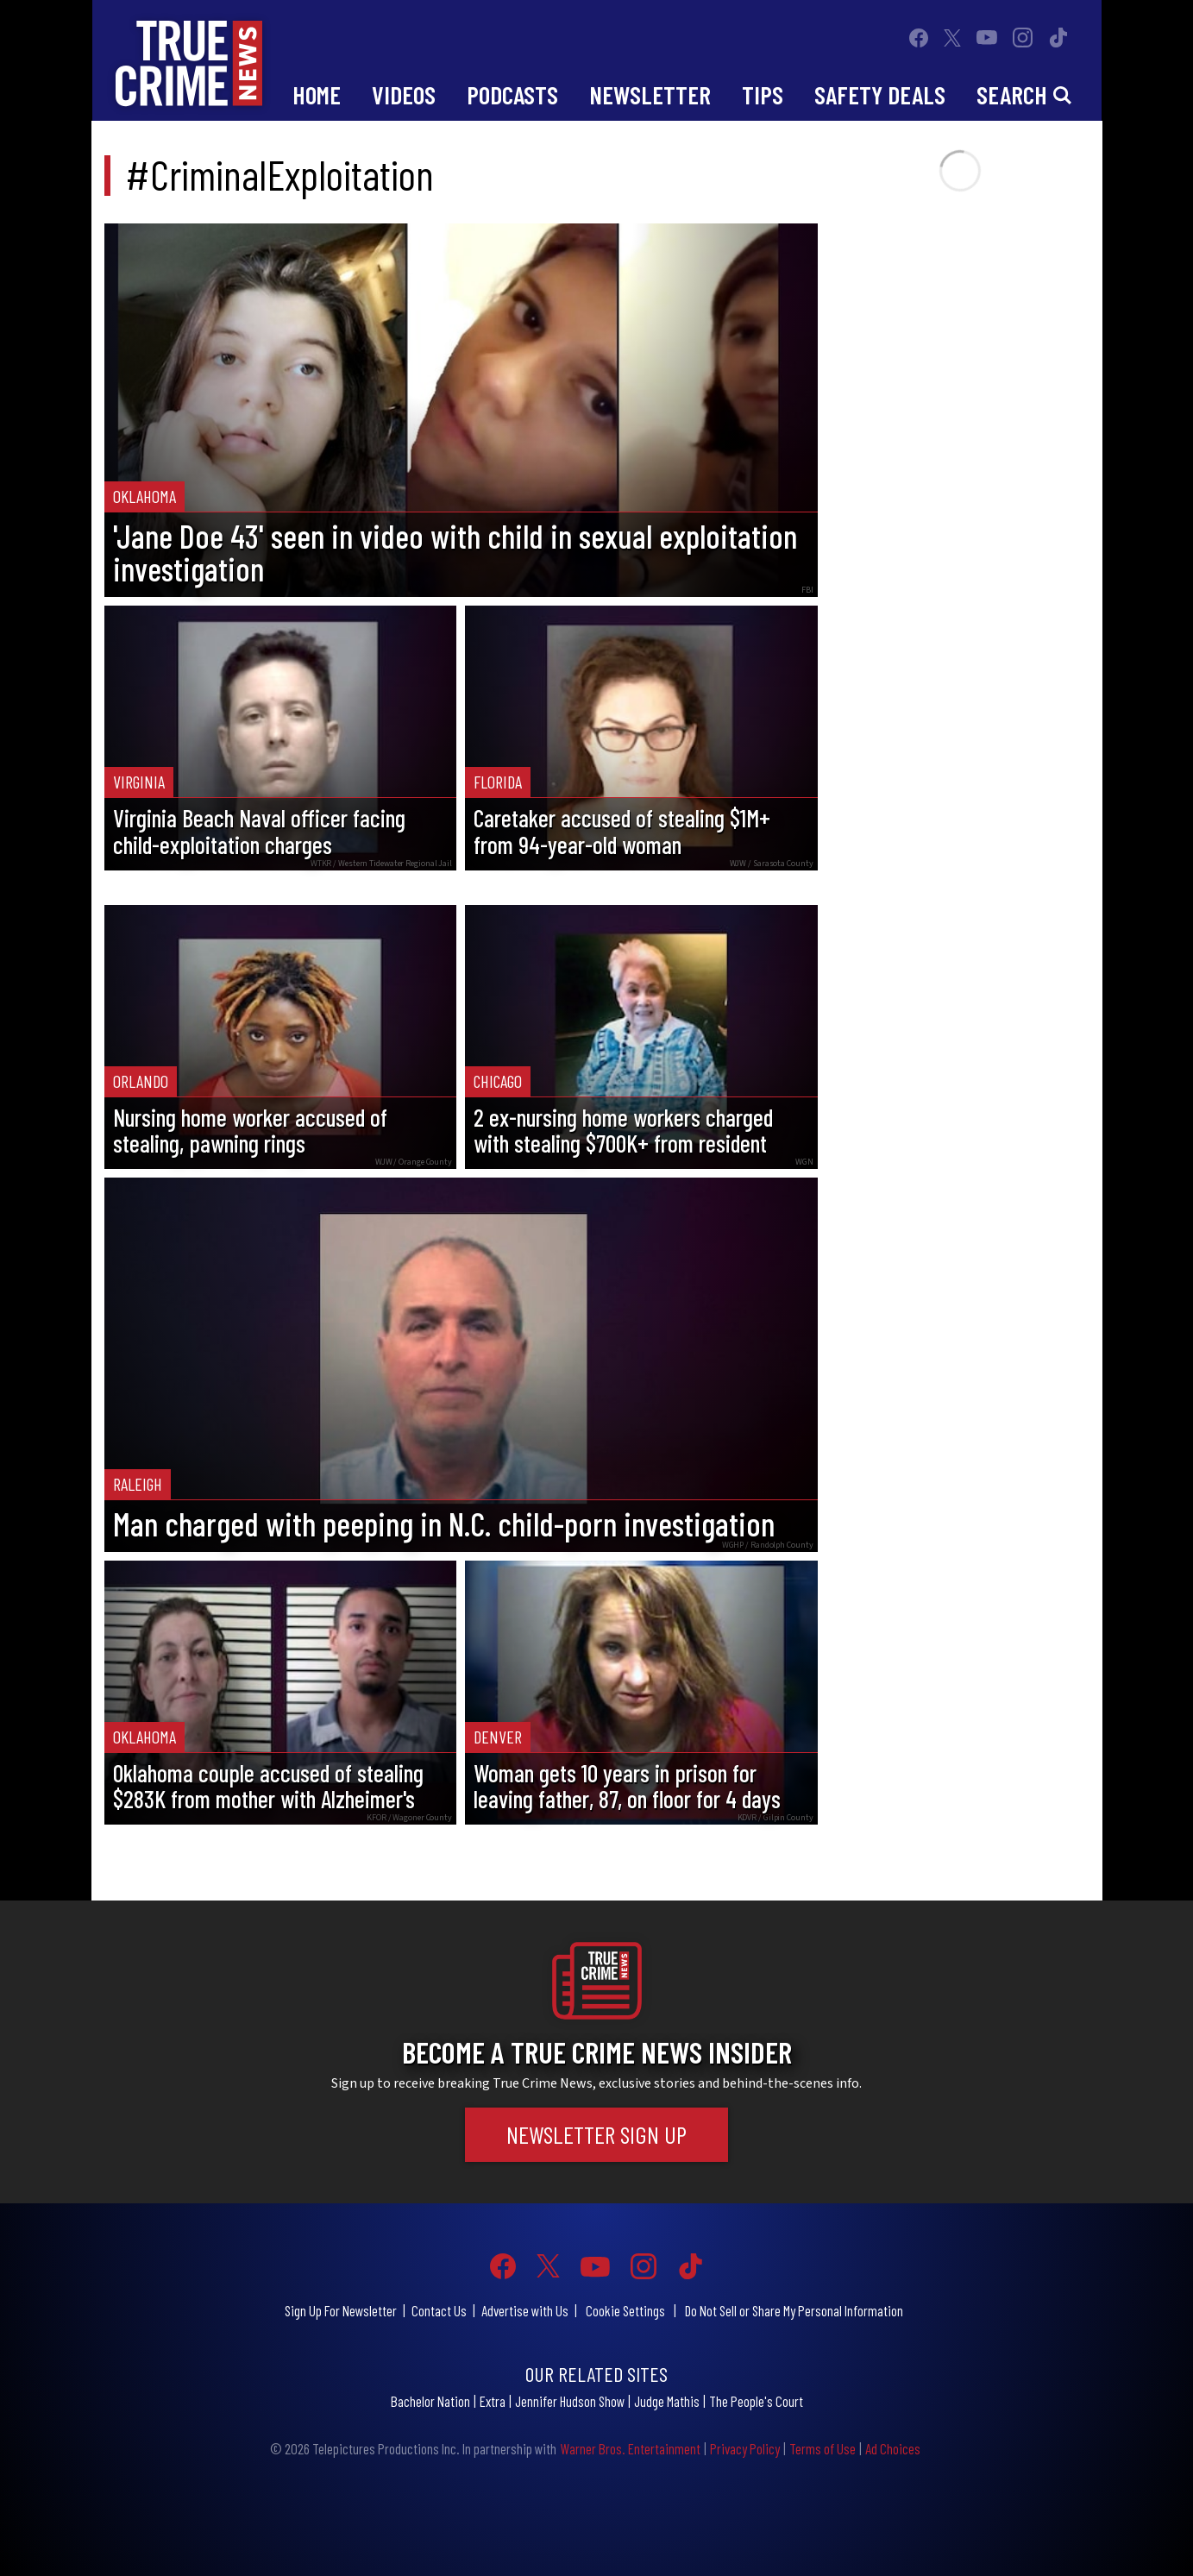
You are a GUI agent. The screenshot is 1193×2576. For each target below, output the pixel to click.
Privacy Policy (745, 2448)
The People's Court (756, 2401)
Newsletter (650, 94)
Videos (404, 94)
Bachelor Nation (430, 2401)
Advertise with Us (524, 2310)
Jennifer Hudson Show (570, 2401)
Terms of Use (822, 2448)
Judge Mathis (667, 2401)
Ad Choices (892, 2448)
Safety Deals (879, 94)
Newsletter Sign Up (596, 2134)
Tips (762, 94)
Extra (492, 2401)
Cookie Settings (625, 2310)
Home (316, 94)
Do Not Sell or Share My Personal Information (794, 2310)
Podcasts (512, 94)
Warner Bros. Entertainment (630, 2448)
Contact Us (439, 2310)
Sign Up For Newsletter (341, 2310)
